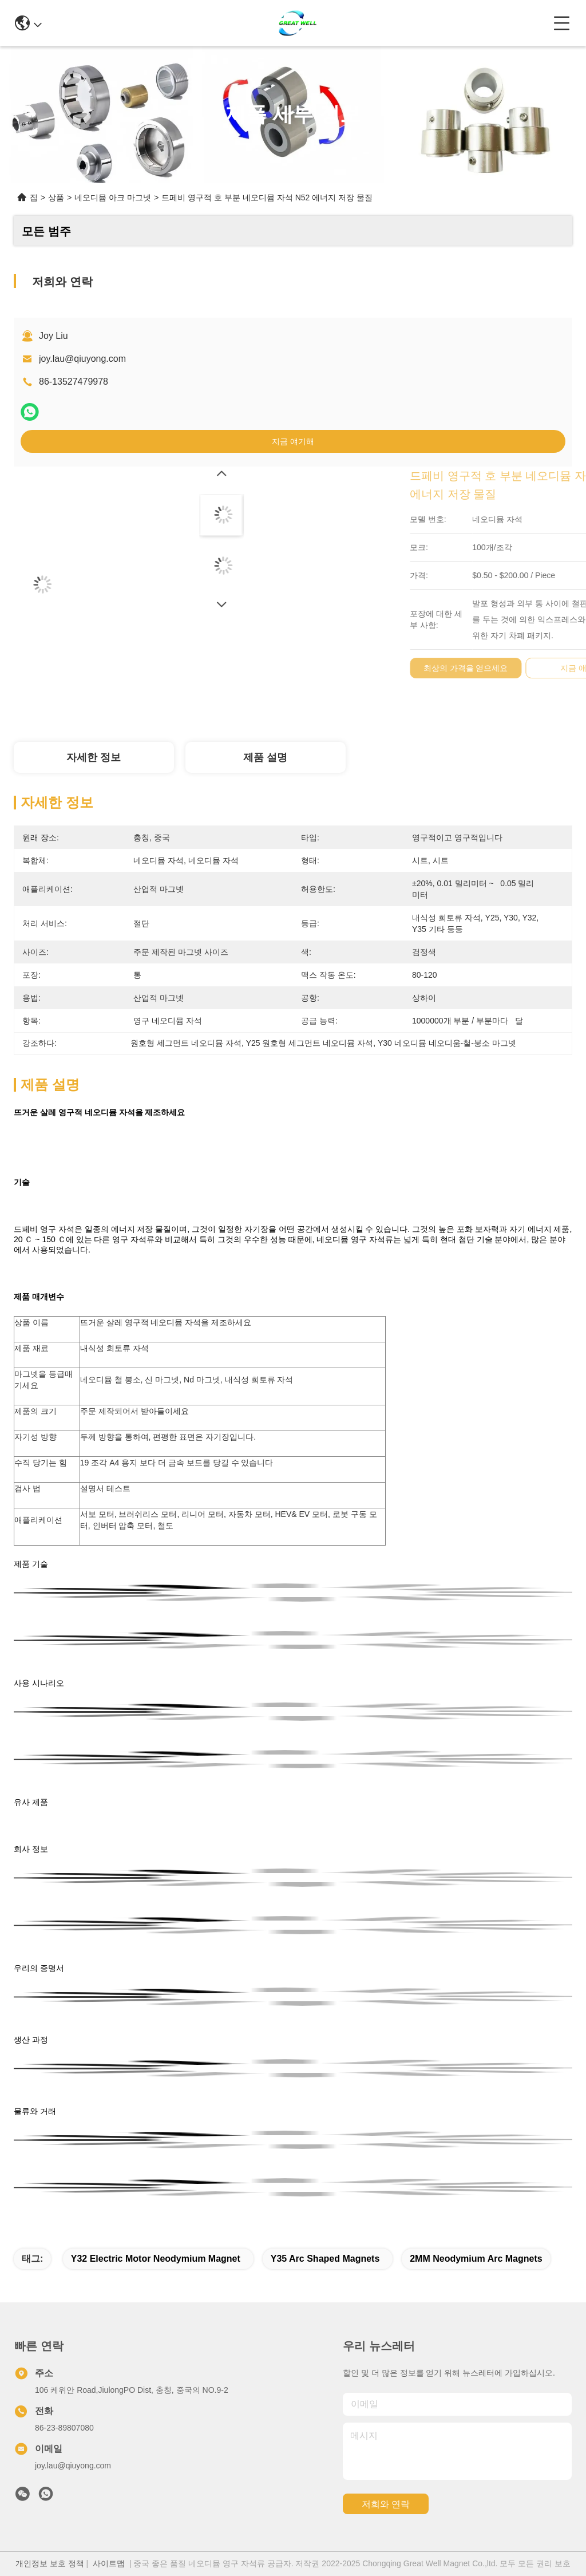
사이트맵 (109, 2563)
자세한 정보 (93, 757)
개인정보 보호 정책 (49, 2563)
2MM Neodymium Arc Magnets (476, 2258)
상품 (56, 197)
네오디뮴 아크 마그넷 (112, 197)
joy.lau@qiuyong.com (82, 359)
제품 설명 (265, 757)
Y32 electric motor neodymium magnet (155, 2258)
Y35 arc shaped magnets (325, 2258)
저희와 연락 (386, 2504)
